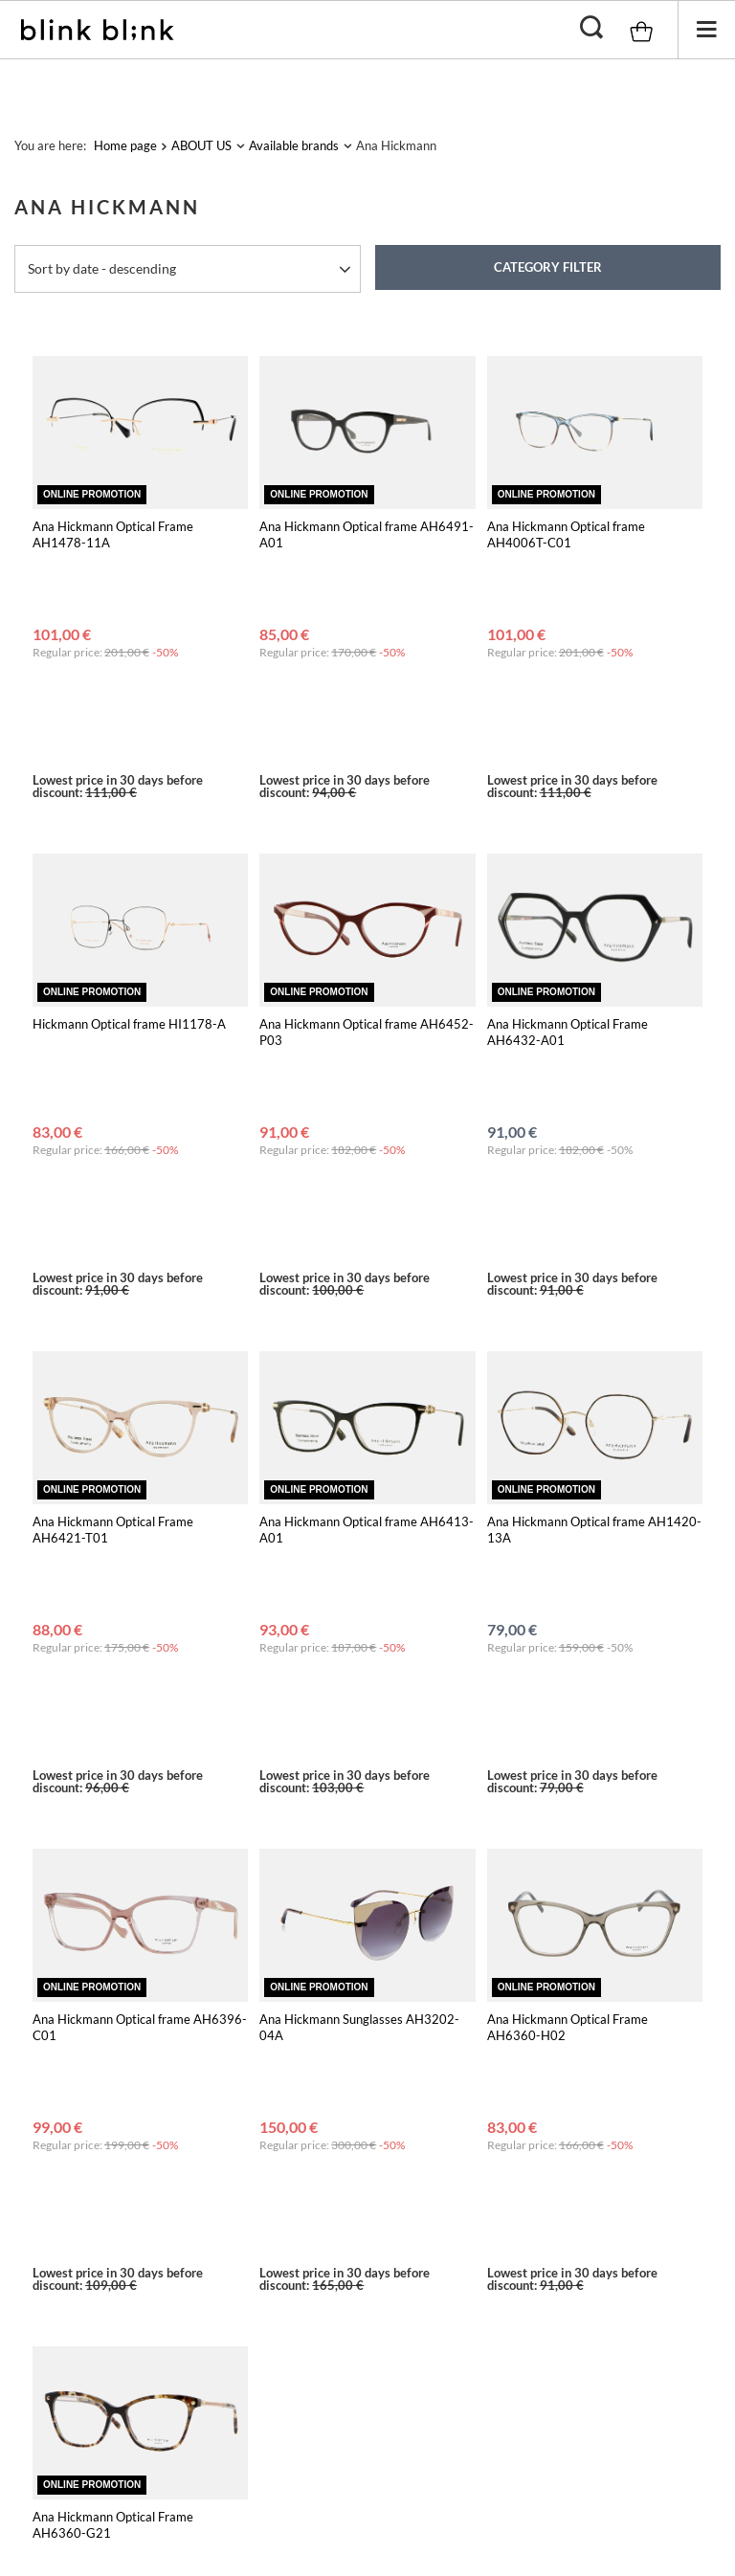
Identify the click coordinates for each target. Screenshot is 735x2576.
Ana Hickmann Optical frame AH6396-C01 (140, 1520)
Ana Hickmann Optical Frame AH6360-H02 (567, 1520)
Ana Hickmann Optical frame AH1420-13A (594, 1192)
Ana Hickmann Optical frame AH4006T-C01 (566, 534)
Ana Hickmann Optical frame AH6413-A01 (366, 1192)
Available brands (294, 145)
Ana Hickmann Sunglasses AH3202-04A (359, 1520)
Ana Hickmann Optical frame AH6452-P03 (366, 862)
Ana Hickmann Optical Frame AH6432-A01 (567, 862)
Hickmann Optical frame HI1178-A (129, 854)
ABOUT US (201, 145)
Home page (125, 145)
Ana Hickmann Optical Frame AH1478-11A (113, 534)
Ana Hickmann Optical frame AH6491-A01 (366, 534)
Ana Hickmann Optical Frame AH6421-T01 (113, 1192)
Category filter (548, 267)
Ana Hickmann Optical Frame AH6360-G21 (113, 1848)
